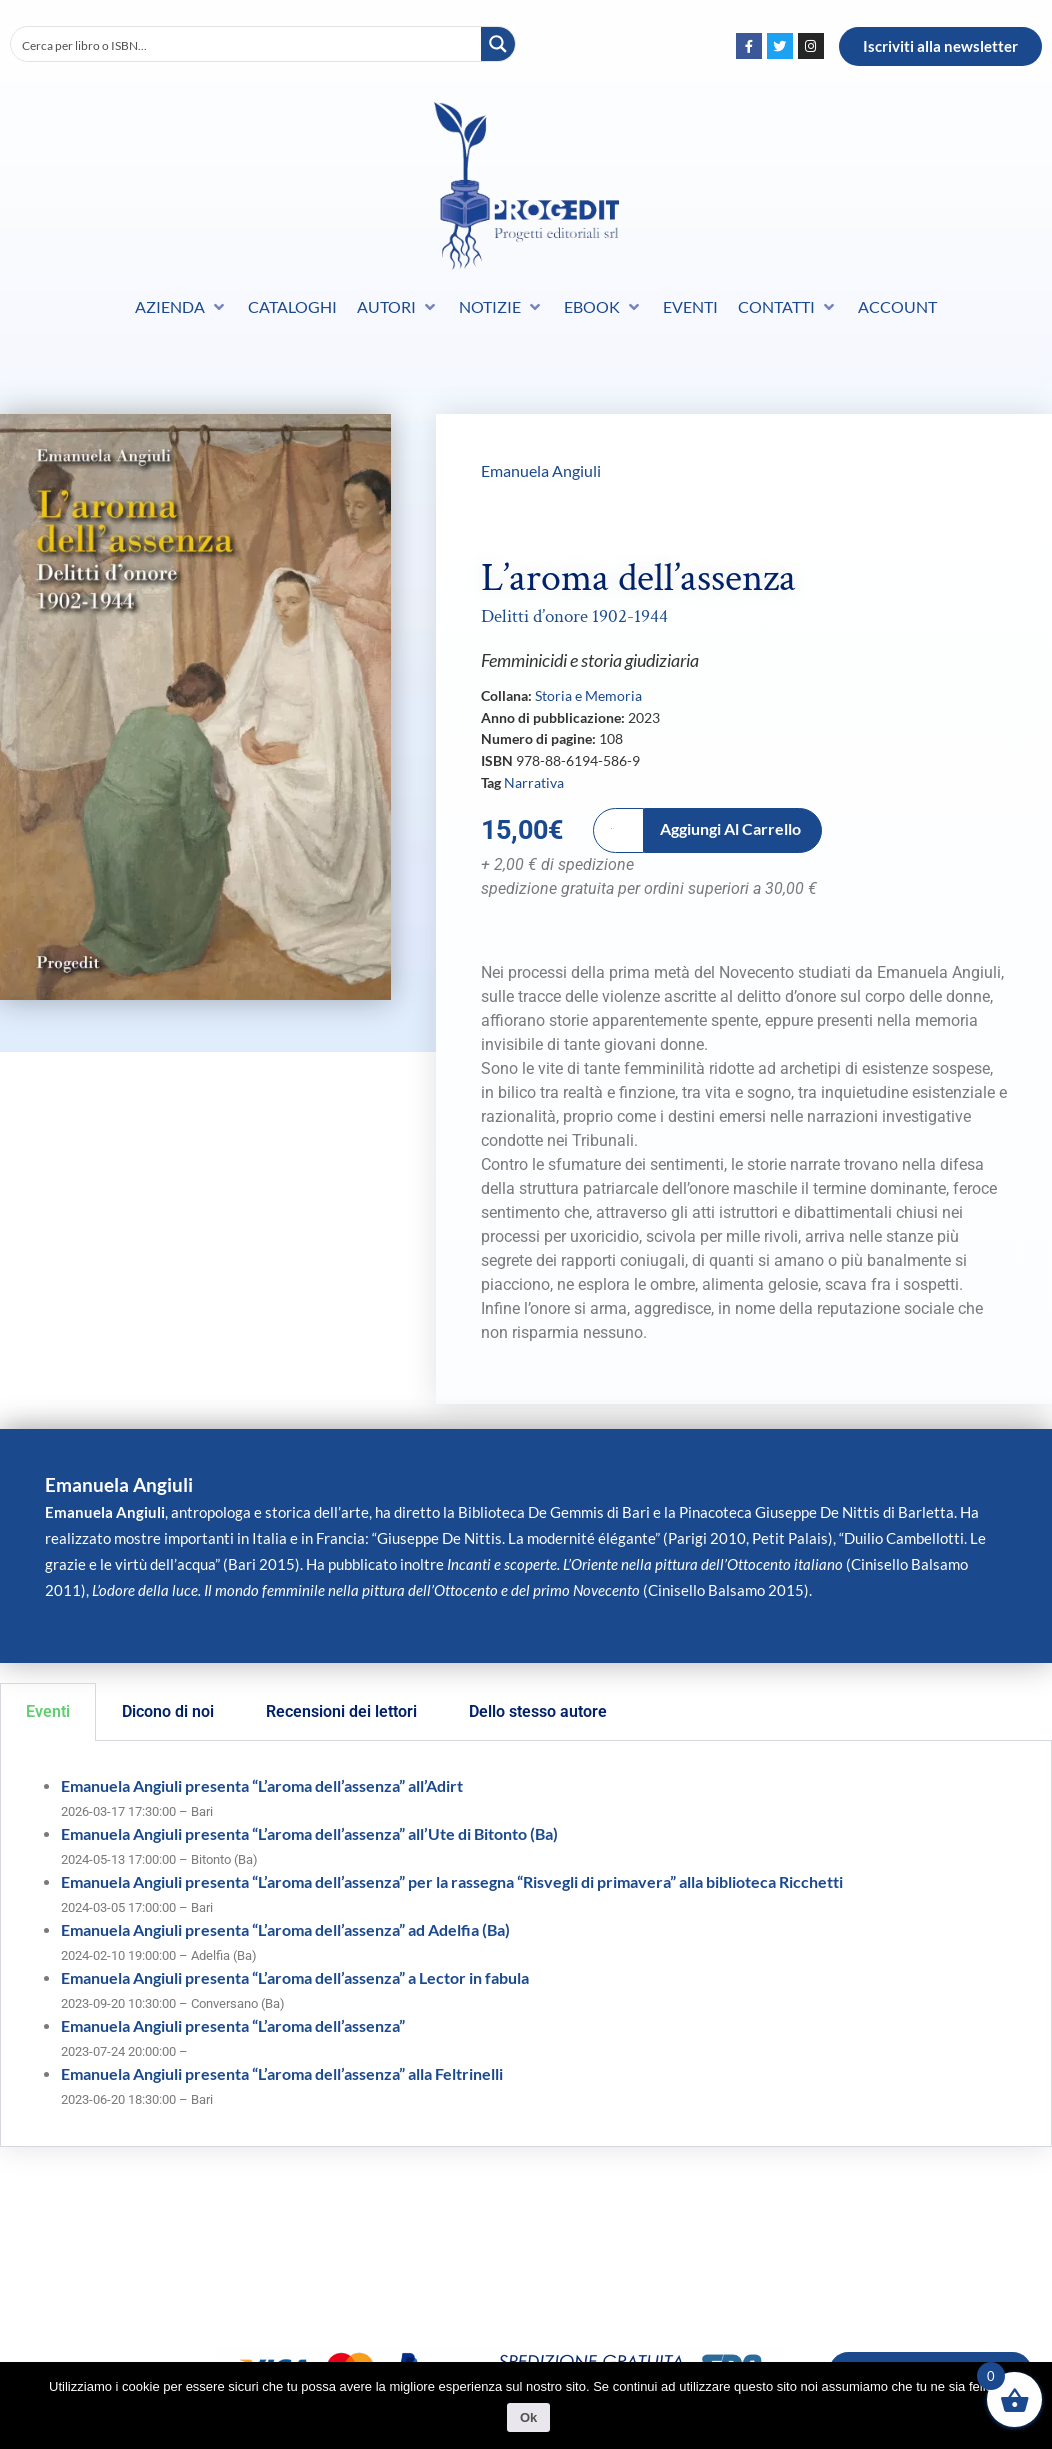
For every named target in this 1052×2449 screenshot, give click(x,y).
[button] (181, 307)
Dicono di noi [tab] (168, 1711)
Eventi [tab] (48, 1711)
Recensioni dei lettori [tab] (341, 1711)
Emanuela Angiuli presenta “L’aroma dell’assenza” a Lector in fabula (295, 1977)
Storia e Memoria (588, 695)
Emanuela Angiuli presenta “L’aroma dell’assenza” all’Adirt (262, 1785)
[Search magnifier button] (498, 44)
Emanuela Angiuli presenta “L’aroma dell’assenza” (233, 2025)
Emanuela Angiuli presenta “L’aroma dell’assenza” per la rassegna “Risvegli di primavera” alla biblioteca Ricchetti (452, 1881)
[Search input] (247, 44)
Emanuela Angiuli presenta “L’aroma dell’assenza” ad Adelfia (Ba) (285, 1929)
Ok (530, 2419)
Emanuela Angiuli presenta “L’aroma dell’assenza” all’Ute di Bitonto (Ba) (309, 1833)
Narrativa (534, 782)
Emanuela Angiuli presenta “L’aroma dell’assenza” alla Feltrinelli (282, 2073)
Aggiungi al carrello (730, 828)
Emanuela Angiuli (541, 470)
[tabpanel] (526, 1944)
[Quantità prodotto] (618, 830)
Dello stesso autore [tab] (538, 1711)
